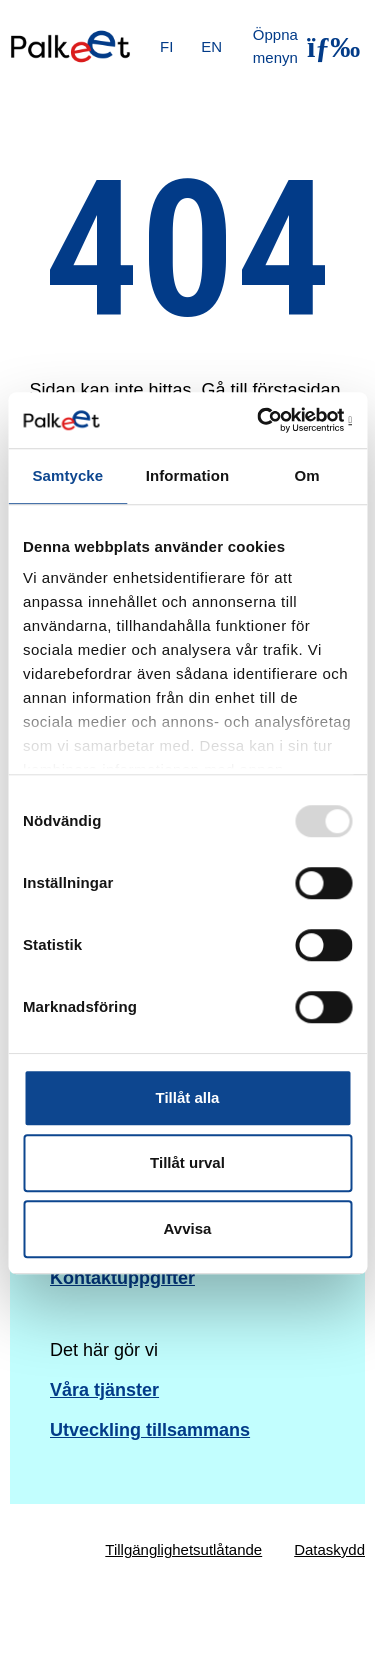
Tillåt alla (188, 1097)
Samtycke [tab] (67, 475)
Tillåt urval (187, 1162)
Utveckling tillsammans (150, 1430)
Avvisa (188, 1228)
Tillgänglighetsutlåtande (183, 1549)
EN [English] (211, 46)
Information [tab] (188, 475)
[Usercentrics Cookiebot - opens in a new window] (267, 420)
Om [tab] (307, 475)
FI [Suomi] (166, 46)
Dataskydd (329, 1549)
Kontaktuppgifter (122, 1278)
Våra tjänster (104, 1390)
